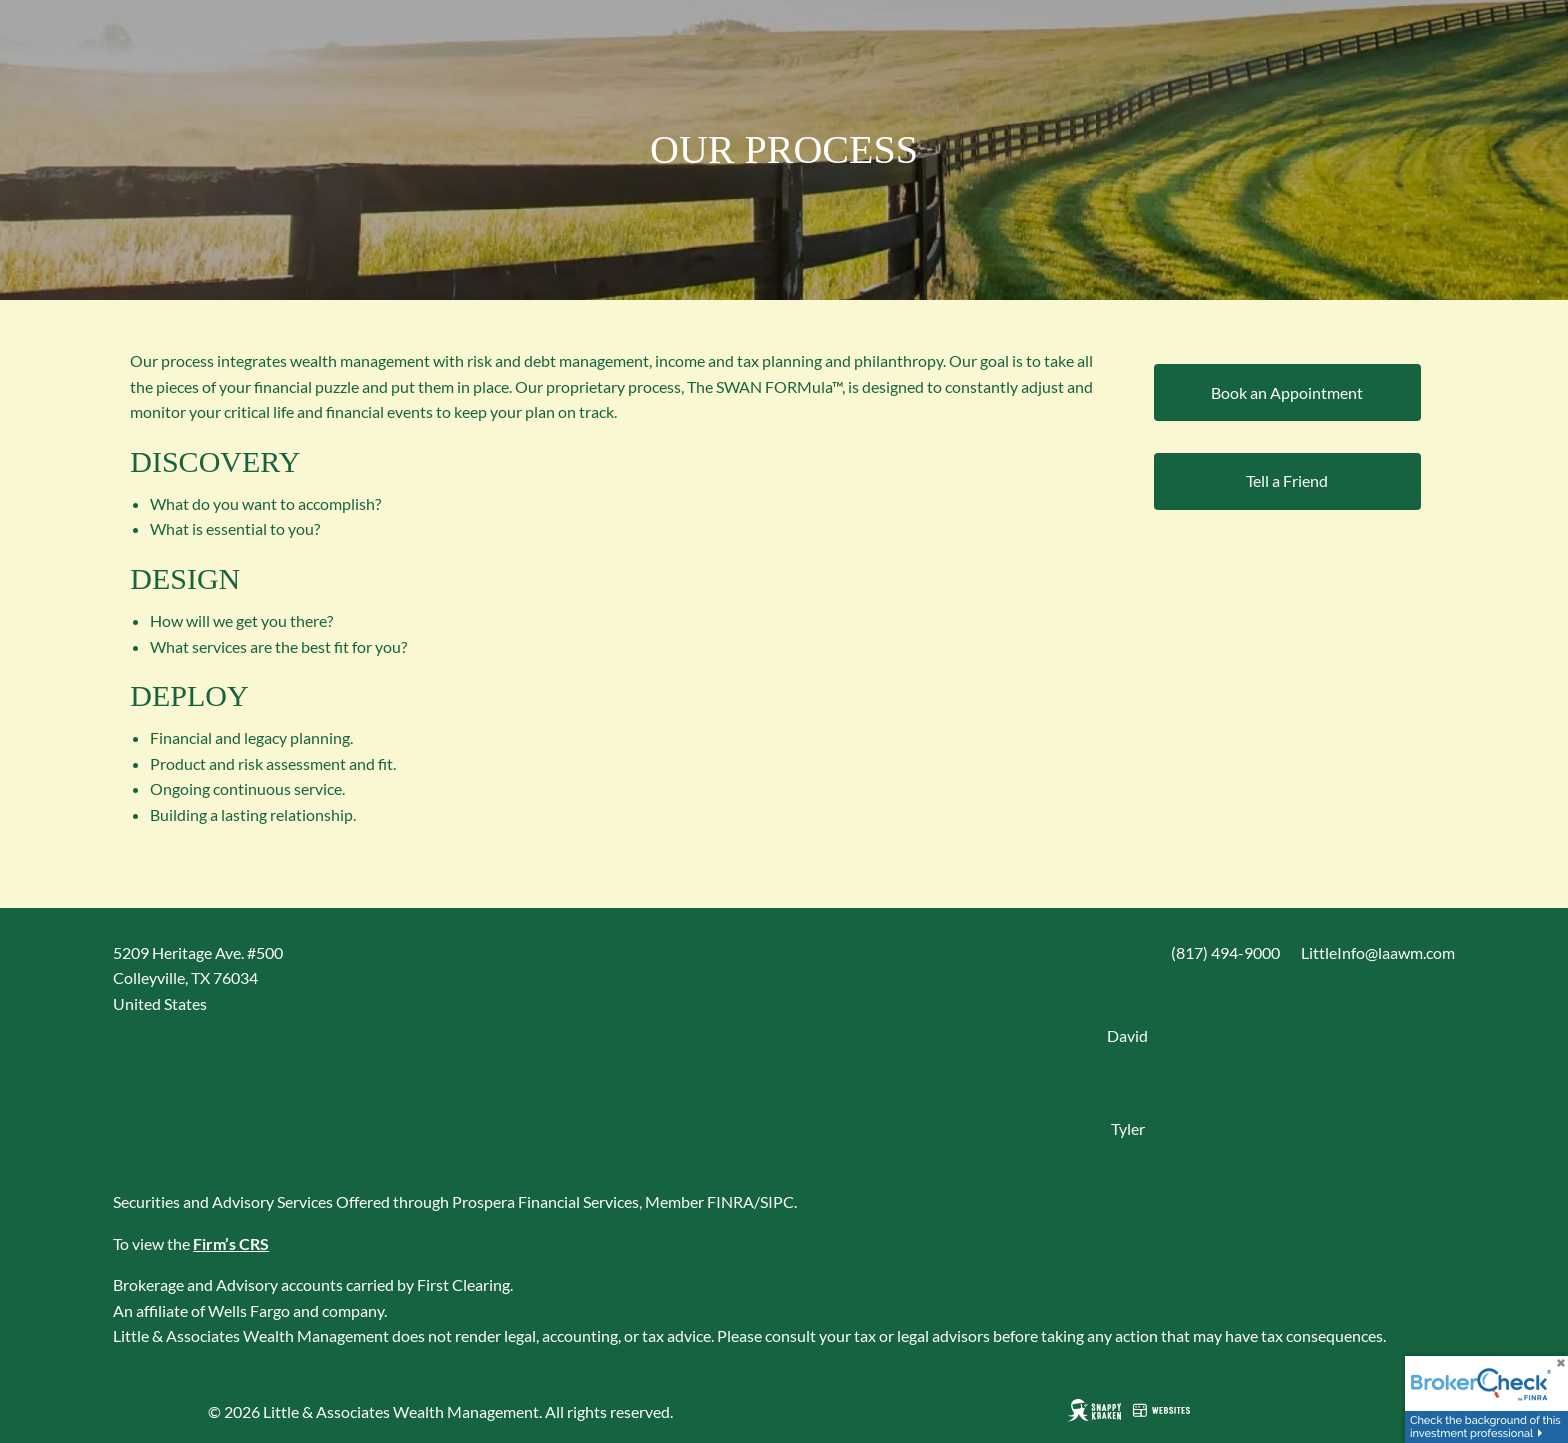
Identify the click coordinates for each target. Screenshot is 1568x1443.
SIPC (777, 1201)
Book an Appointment (1287, 392)
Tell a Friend (1287, 480)
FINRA (730, 1201)
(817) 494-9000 (1225, 952)
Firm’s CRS (231, 1243)
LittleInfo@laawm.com (1378, 952)
